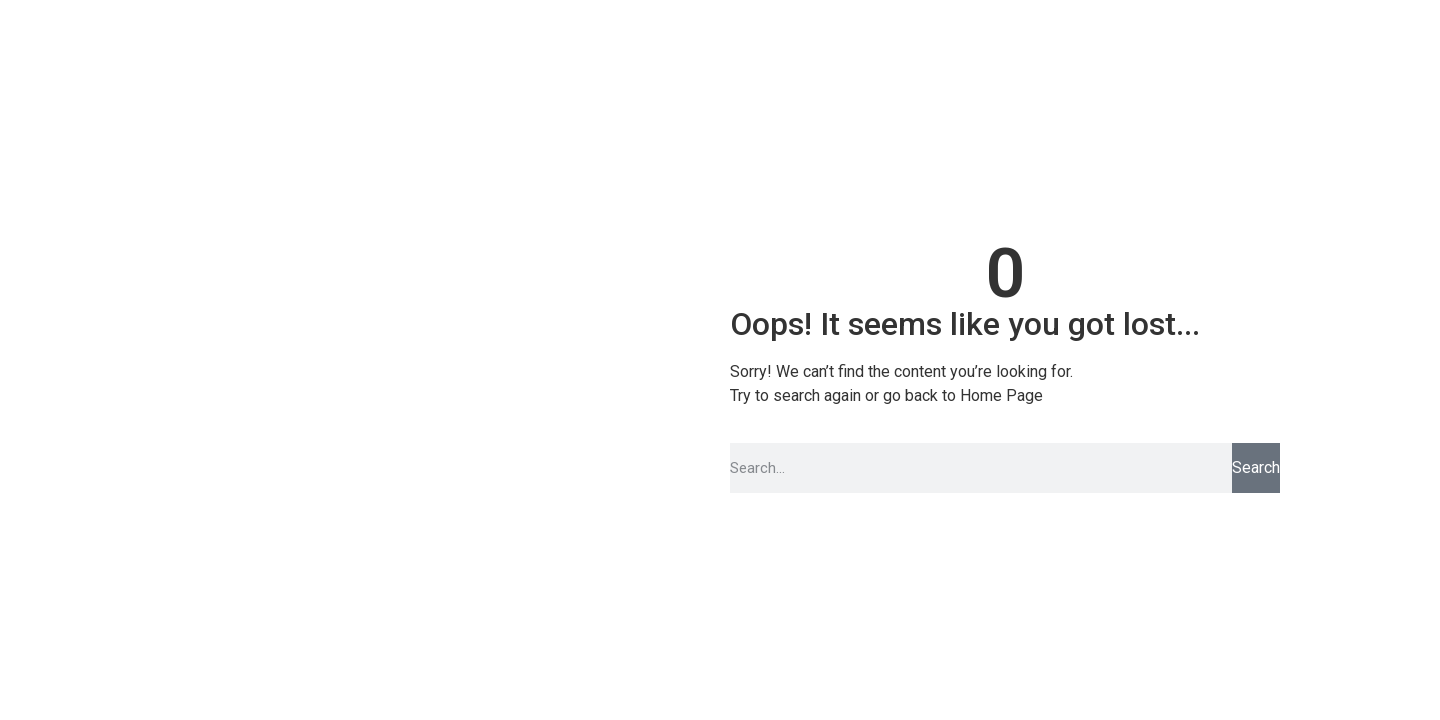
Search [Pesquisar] (1256, 467)
